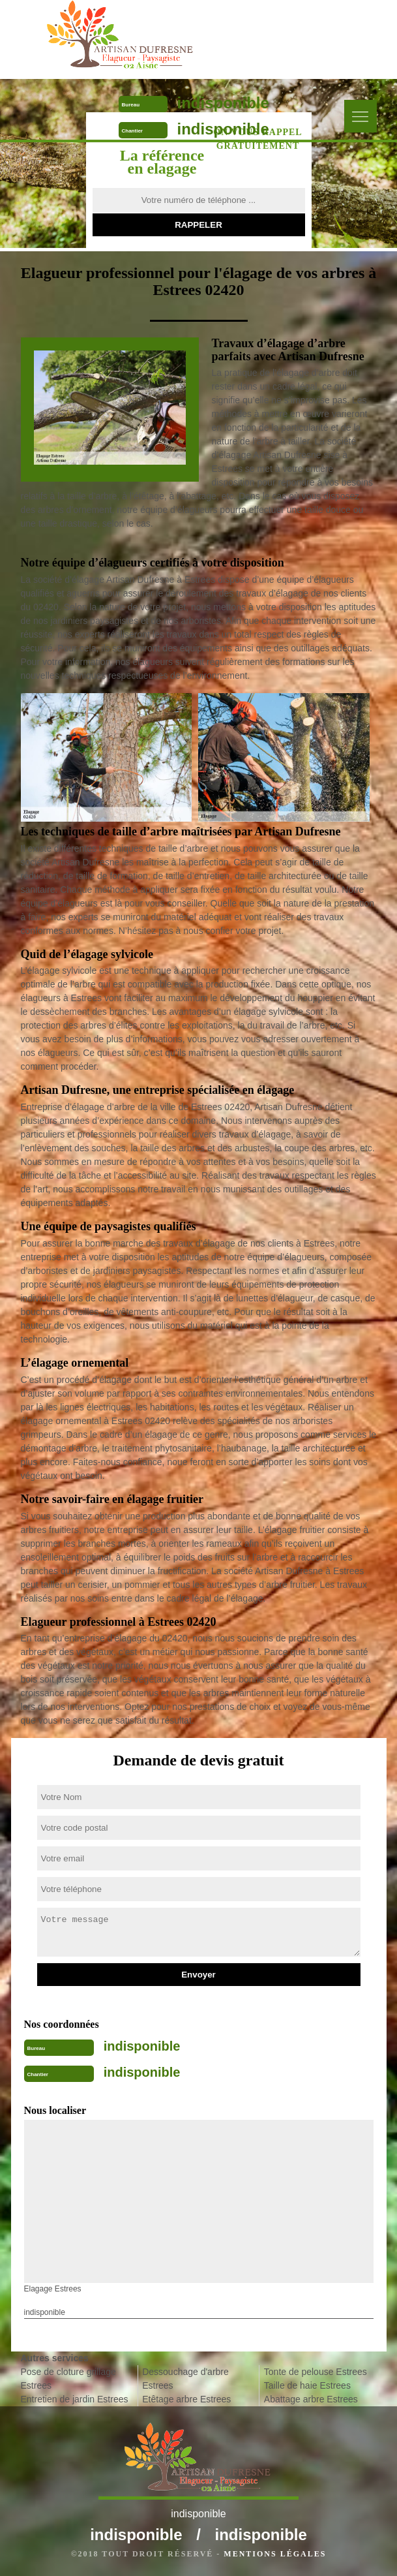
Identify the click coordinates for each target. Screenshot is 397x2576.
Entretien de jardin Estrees (74, 2399)
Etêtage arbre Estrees (186, 2399)
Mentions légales (275, 2553)
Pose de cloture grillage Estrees (68, 2379)
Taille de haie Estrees (307, 2385)
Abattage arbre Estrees (311, 2399)
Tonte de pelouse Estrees (315, 2372)
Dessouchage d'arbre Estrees (185, 2379)
